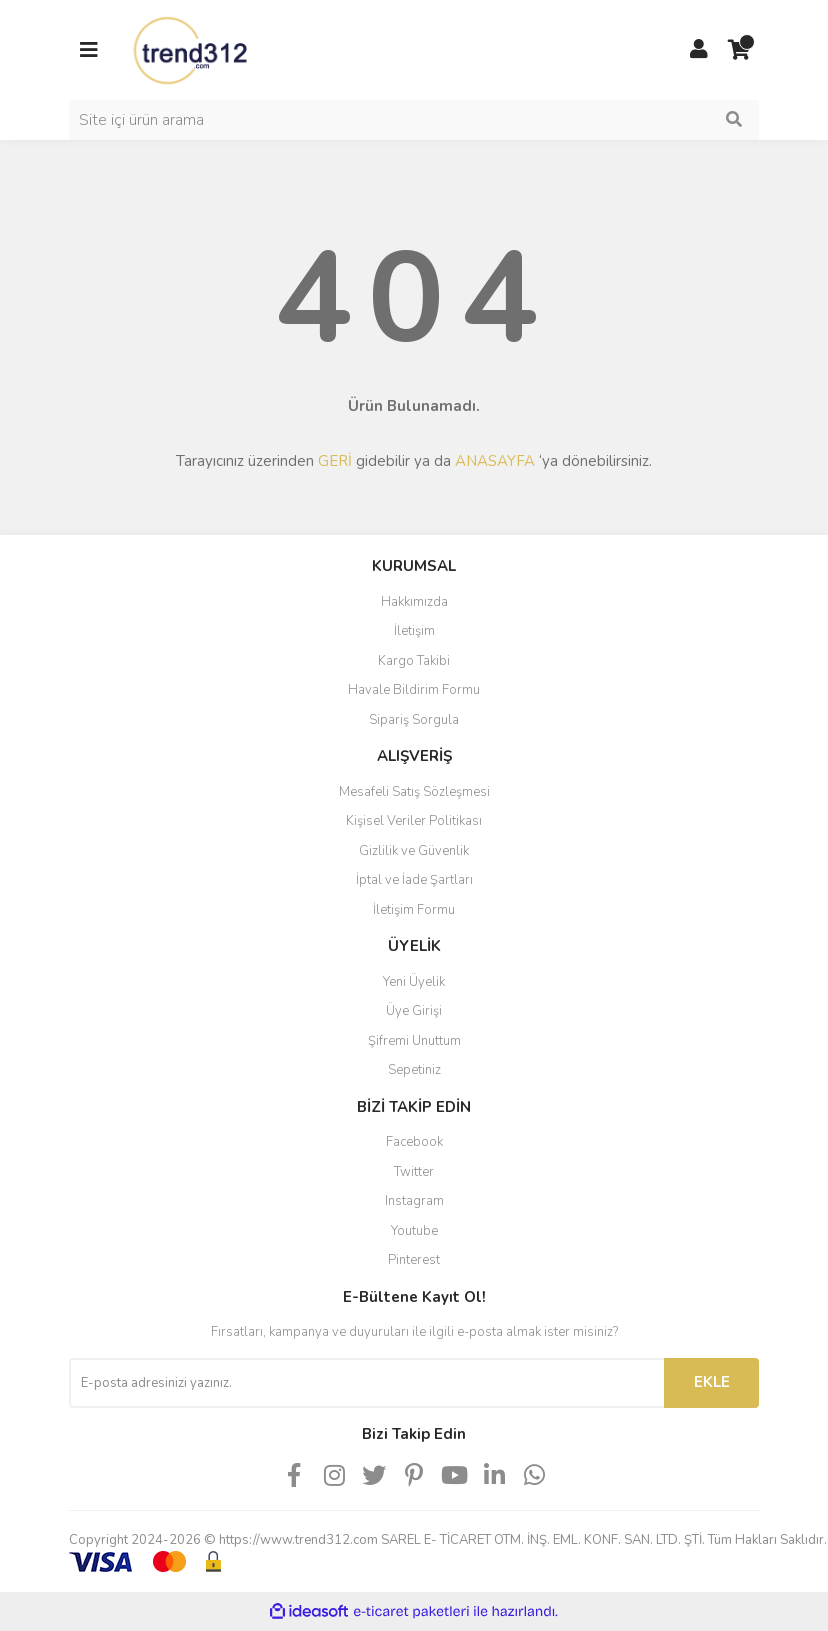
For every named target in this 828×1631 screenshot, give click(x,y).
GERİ (335, 461)
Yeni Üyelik (414, 982)
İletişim (414, 631)
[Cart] (739, 50)
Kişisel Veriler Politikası (414, 821)
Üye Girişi (414, 1011)
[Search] (414, 120)
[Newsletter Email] (366, 1383)
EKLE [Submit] (712, 1382)
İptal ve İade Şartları (414, 880)
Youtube (414, 1231)
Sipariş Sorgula (414, 720)
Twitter (414, 1172)
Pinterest (414, 1260)
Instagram (414, 1201)
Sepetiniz (414, 1070)
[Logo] (192, 49)
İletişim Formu (414, 910)
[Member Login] (699, 50)
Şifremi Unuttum (414, 1041)
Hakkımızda (414, 602)
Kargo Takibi (414, 661)
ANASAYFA (495, 461)
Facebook (414, 1142)
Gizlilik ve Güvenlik (414, 851)
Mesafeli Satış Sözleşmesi (414, 792)
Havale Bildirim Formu (414, 690)
